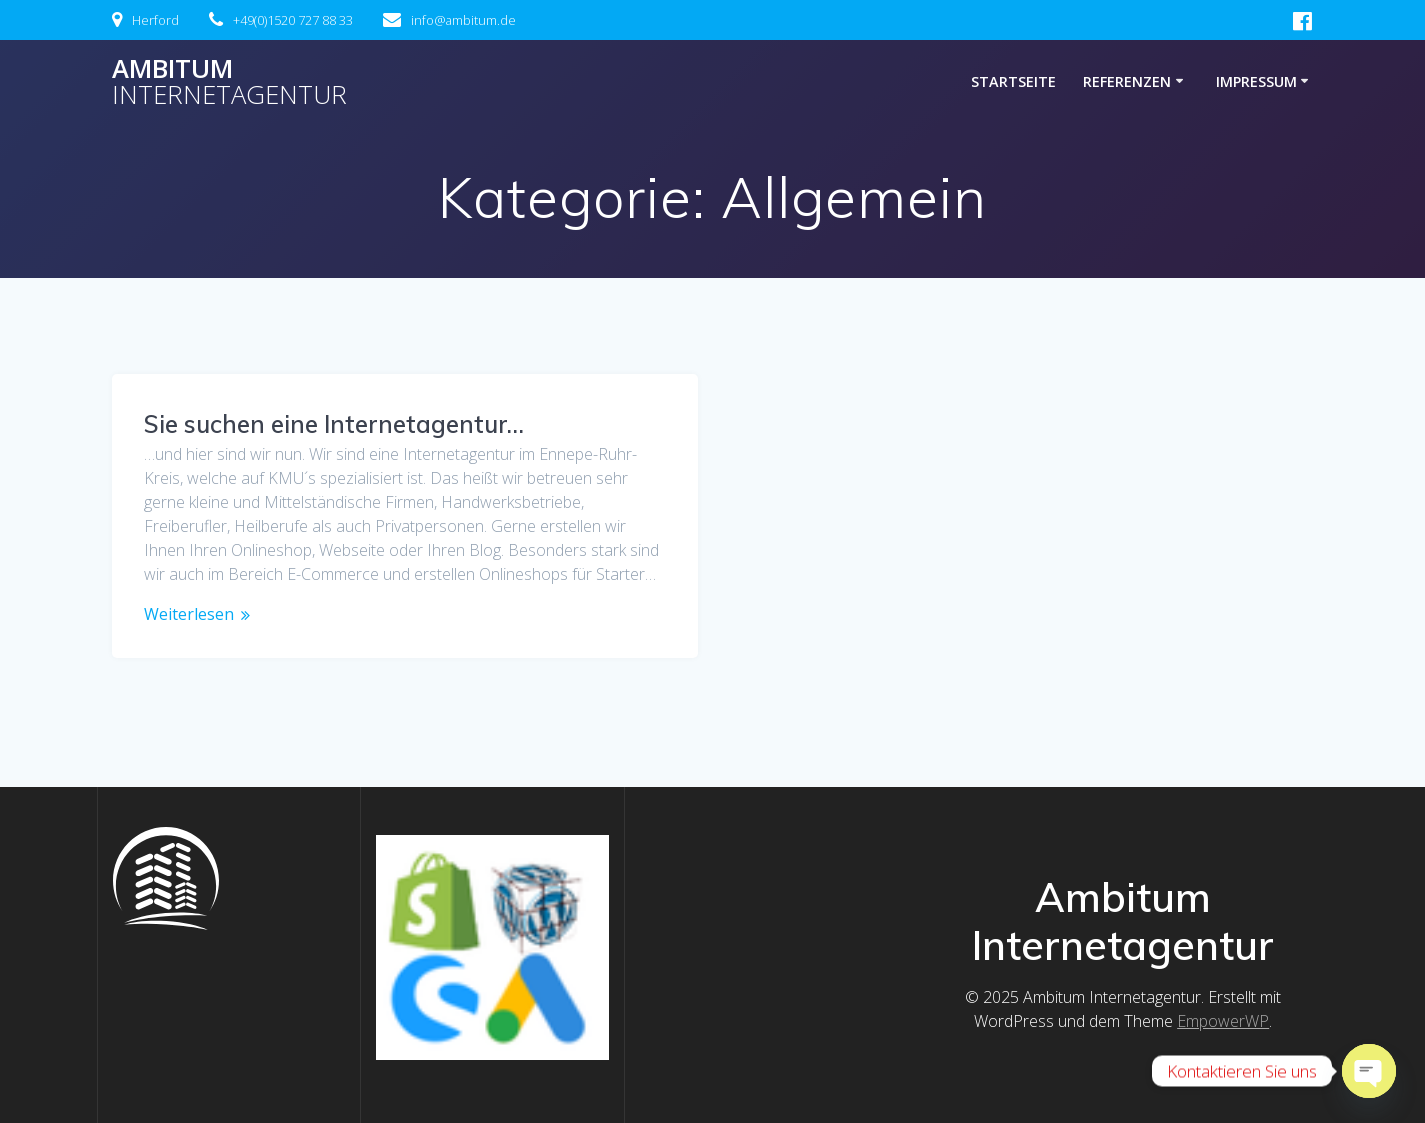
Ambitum (229, 81)
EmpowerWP (1223, 1021)
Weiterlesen (189, 614)
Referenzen (1127, 81)
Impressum (1256, 81)
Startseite (1013, 81)
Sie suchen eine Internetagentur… (334, 424)
